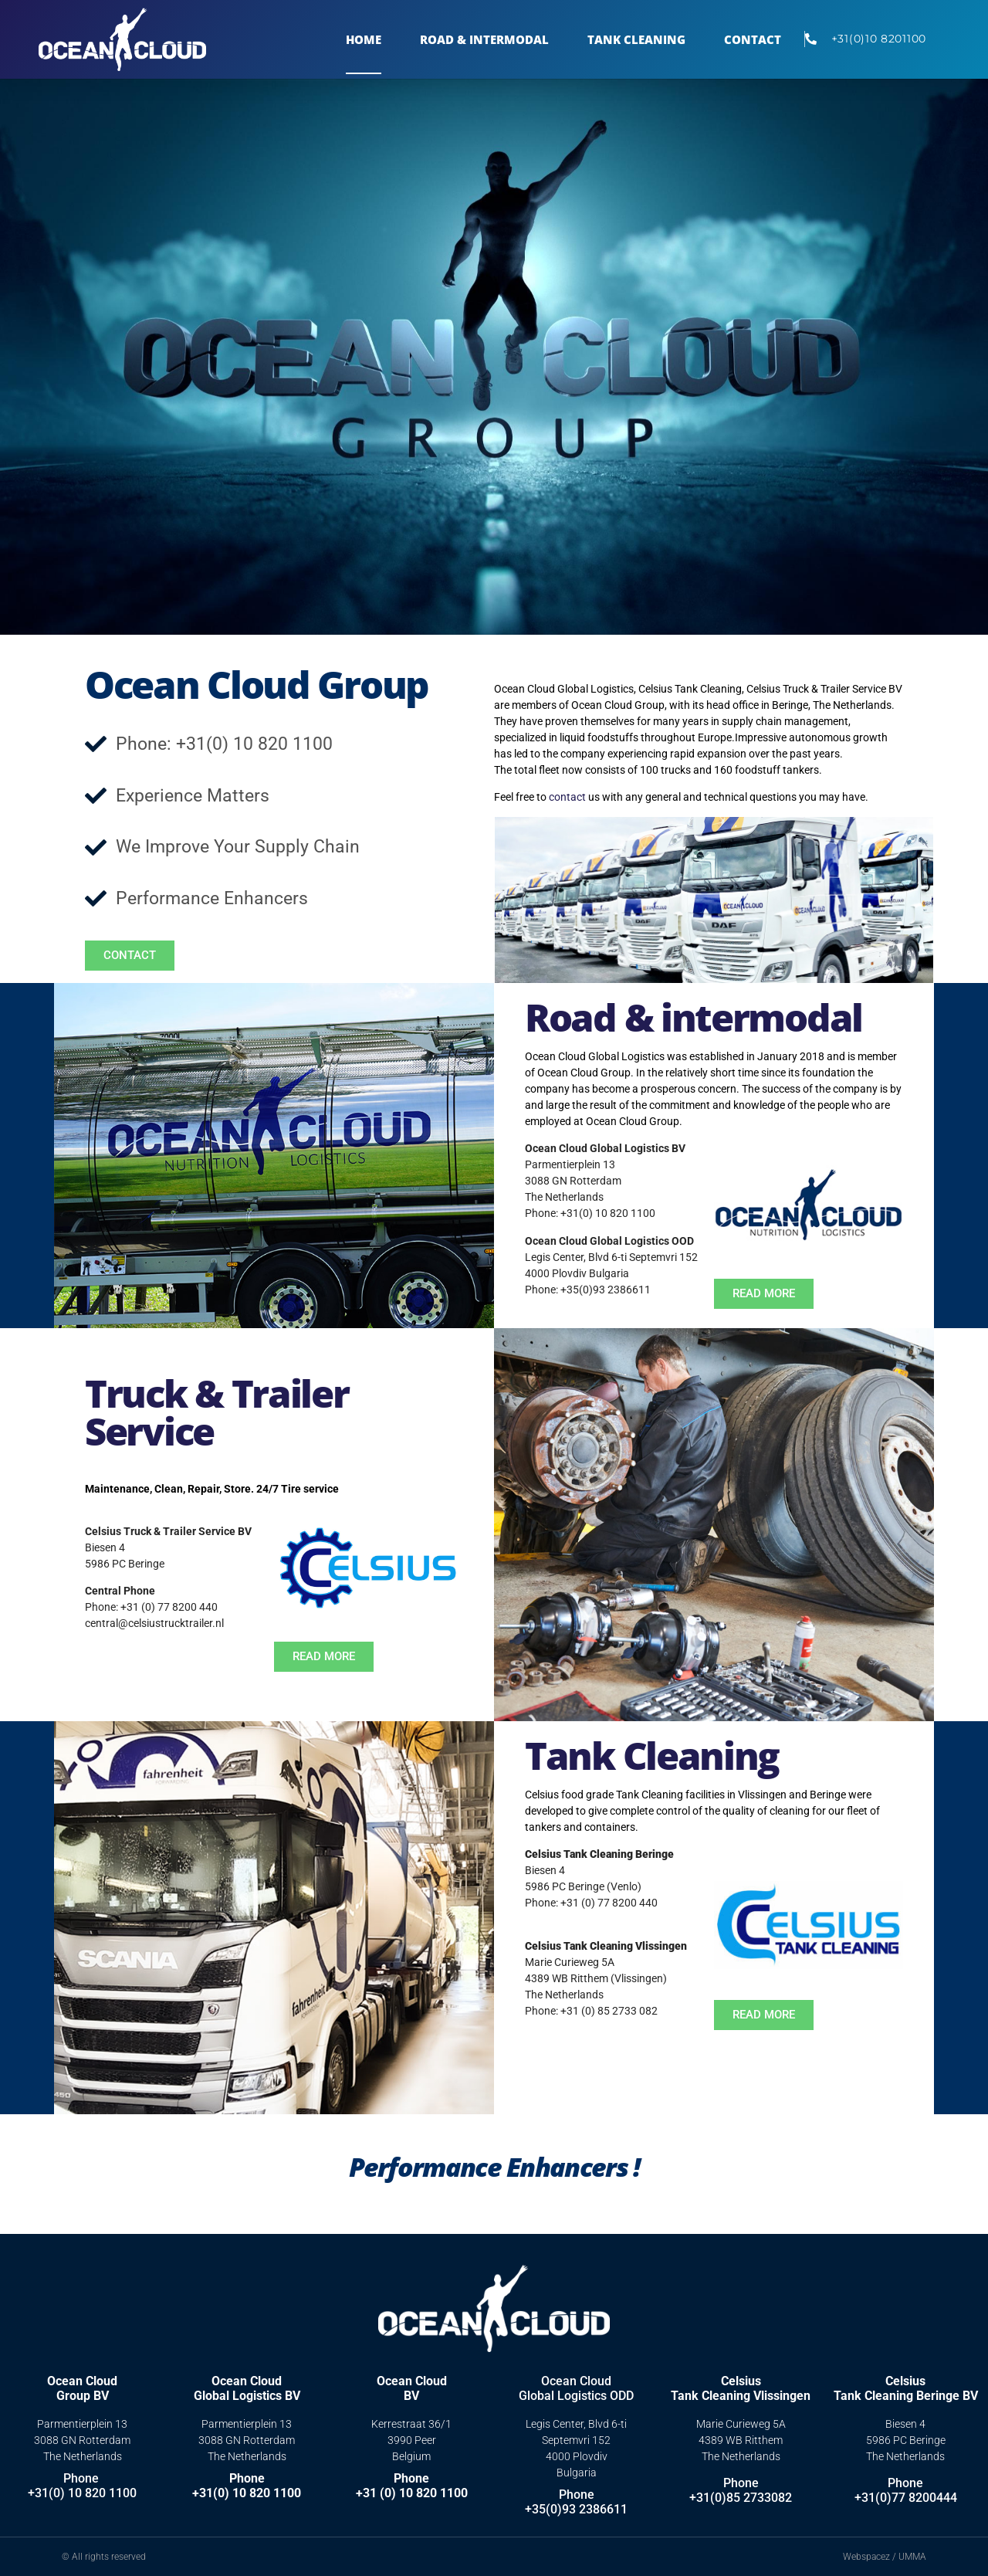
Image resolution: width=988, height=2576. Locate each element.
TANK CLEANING (636, 39)
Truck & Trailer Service (217, 1412)
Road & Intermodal (484, 39)
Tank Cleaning (652, 1755)
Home (363, 39)
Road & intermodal (693, 1016)
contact (567, 797)
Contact (752, 39)
